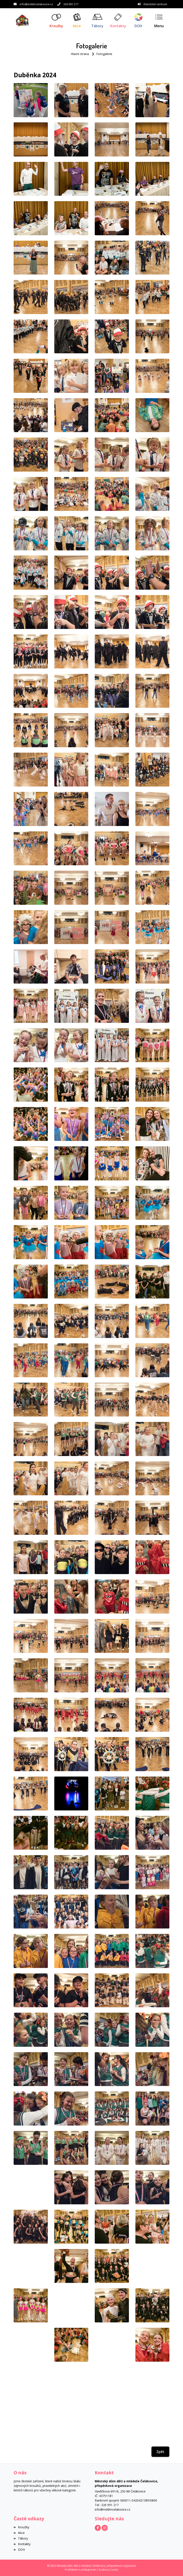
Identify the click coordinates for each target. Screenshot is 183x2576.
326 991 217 (70, 4)
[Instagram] (105, 2528)
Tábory (21, 2538)
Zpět (160, 2451)
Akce (19, 2533)
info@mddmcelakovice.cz (36, 4)
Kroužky (21, 2527)
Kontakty (22, 2544)
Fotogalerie (104, 54)
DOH (19, 2550)
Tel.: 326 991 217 (107, 2505)
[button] (159, 20)
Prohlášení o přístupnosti (80, 2569)
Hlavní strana (80, 54)
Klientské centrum (155, 4)
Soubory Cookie (108, 2569)
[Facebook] (98, 2528)
